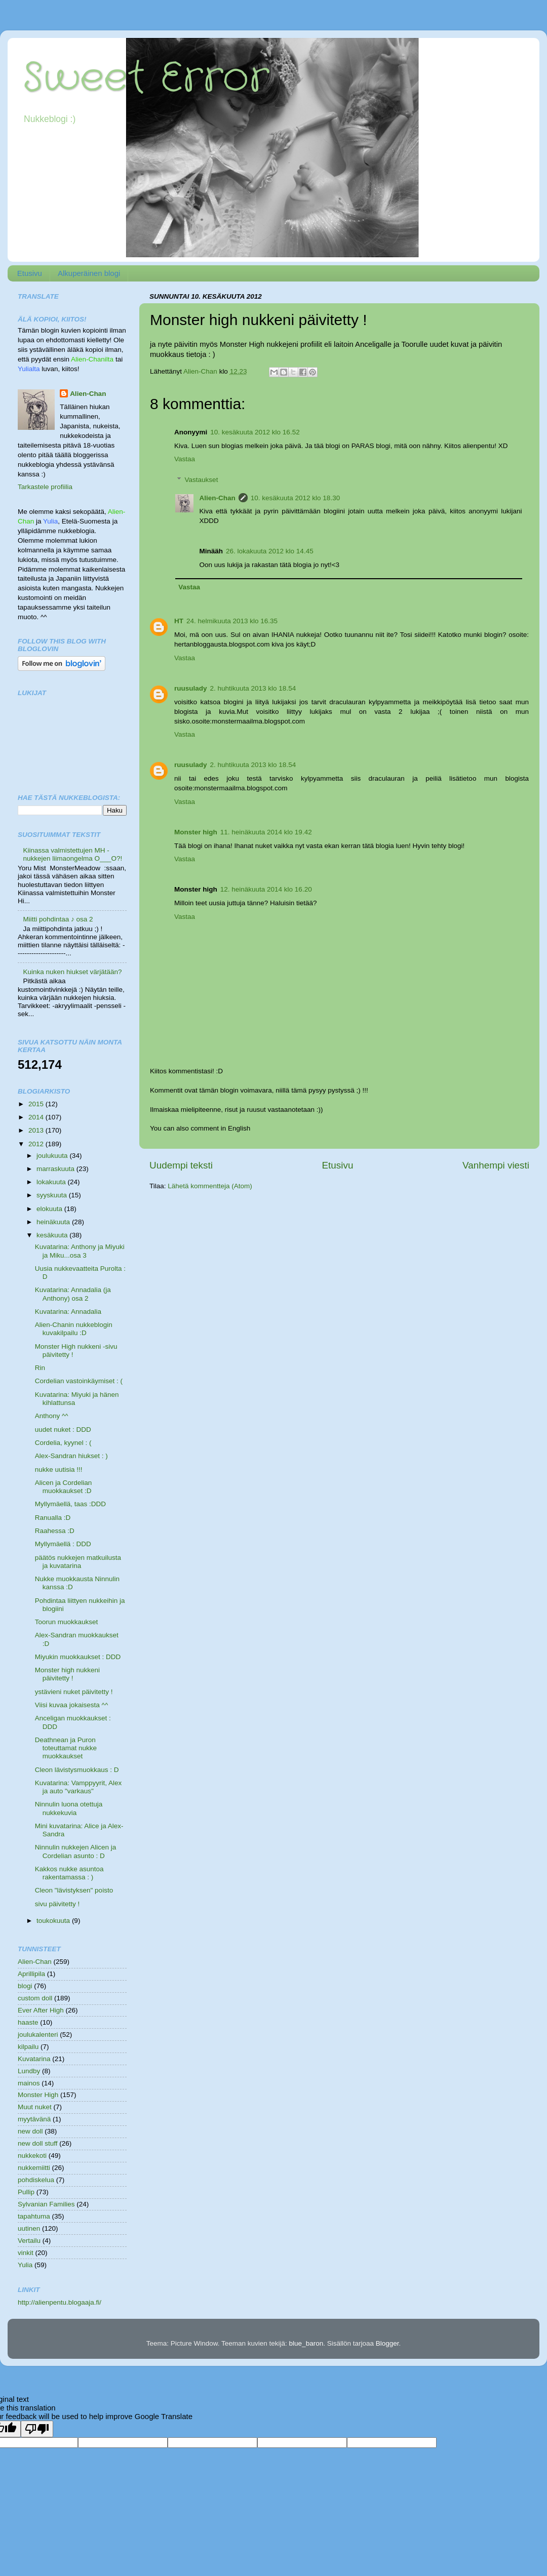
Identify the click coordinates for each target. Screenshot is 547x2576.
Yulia (25, 2265)
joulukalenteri (38, 2034)
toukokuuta (54, 1920)
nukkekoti (32, 2155)
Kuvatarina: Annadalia (68, 1311)
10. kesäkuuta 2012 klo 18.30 (295, 498)
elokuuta (50, 1209)
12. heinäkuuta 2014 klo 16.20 (266, 889)
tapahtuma (34, 2216)
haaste (28, 2022)
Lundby (29, 2071)
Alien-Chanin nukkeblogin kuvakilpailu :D (73, 1329)
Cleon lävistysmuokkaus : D (77, 1770)
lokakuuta (52, 1182)
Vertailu (29, 2240)
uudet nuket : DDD (63, 1429)
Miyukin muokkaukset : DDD (78, 1657)
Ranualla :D (53, 1517)
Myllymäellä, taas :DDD (70, 1504)
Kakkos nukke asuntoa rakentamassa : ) (69, 1873)
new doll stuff (38, 2143)
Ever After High (41, 2010)
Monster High (38, 2095)
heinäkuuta (54, 1222)
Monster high (195, 832)
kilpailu (28, 2046)
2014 (37, 1117)
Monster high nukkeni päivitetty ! (67, 1674)
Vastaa (184, 459)
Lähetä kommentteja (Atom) (210, 1186)
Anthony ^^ (51, 1416)
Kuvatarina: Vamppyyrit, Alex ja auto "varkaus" (78, 1787)
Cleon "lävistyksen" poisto (74, 1890)
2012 (37, 1144)
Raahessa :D (54, 1531)
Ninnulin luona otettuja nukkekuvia (69, 1808)
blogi (25, 1986)
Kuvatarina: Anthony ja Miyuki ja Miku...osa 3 (80, 1251)
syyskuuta (52, 1195)
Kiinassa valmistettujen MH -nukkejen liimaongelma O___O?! (72, 854)
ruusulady (190, 688)
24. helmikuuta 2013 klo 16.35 (232, 621)
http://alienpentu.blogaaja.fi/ (59, 2302)
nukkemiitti (34, 2167)
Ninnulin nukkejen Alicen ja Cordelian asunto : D (75, 1851)
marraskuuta (56, 1169)
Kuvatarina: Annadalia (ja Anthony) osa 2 (73, 1294)
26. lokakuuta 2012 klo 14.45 (270, 551)
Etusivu (29, 273)
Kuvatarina (34, 2059)
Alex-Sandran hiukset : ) (71, 1456)
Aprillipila (31, 1974)
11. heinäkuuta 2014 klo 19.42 (266, 832)
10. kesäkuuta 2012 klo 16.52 (254, 432)
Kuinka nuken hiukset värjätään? (72, 972)
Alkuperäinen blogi (89, 273)
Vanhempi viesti (495, 1165)
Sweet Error (146, 78)
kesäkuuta (52, 1235)
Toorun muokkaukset (66, 1622)
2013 (37, 1130)
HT (178, 621)
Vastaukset (201, 480)
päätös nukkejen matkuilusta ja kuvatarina (78, 1561)
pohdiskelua (36, 2180)
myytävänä (34, 2119)
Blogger (387, 2343)
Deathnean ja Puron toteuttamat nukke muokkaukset (66, 1748)
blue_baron (306, 2343)
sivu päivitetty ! (57, 1904)
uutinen (29, 2228)
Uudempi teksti (181, 1165)
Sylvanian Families (46, 2204)
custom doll (35, 1998)
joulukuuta (52, 1155)
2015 (37, 1104)
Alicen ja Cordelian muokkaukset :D (63, 1487)
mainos (29, 2083)
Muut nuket (35, 2107)
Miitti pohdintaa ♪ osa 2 (58, 919)
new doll (30, 2131)
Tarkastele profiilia (45, 487)
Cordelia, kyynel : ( (63, 1442)
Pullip (26, 2192)
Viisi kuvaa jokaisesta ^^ (71, 1705)
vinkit (25, 2253)
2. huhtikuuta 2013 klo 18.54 (253, 688)
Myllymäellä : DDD (63, 1544)
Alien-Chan (218, 498)
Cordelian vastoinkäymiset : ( (79, 1381)
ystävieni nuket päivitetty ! (74, 1692)
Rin (40, 1368)
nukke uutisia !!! (59, 1469)
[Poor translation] (37, 2429)
